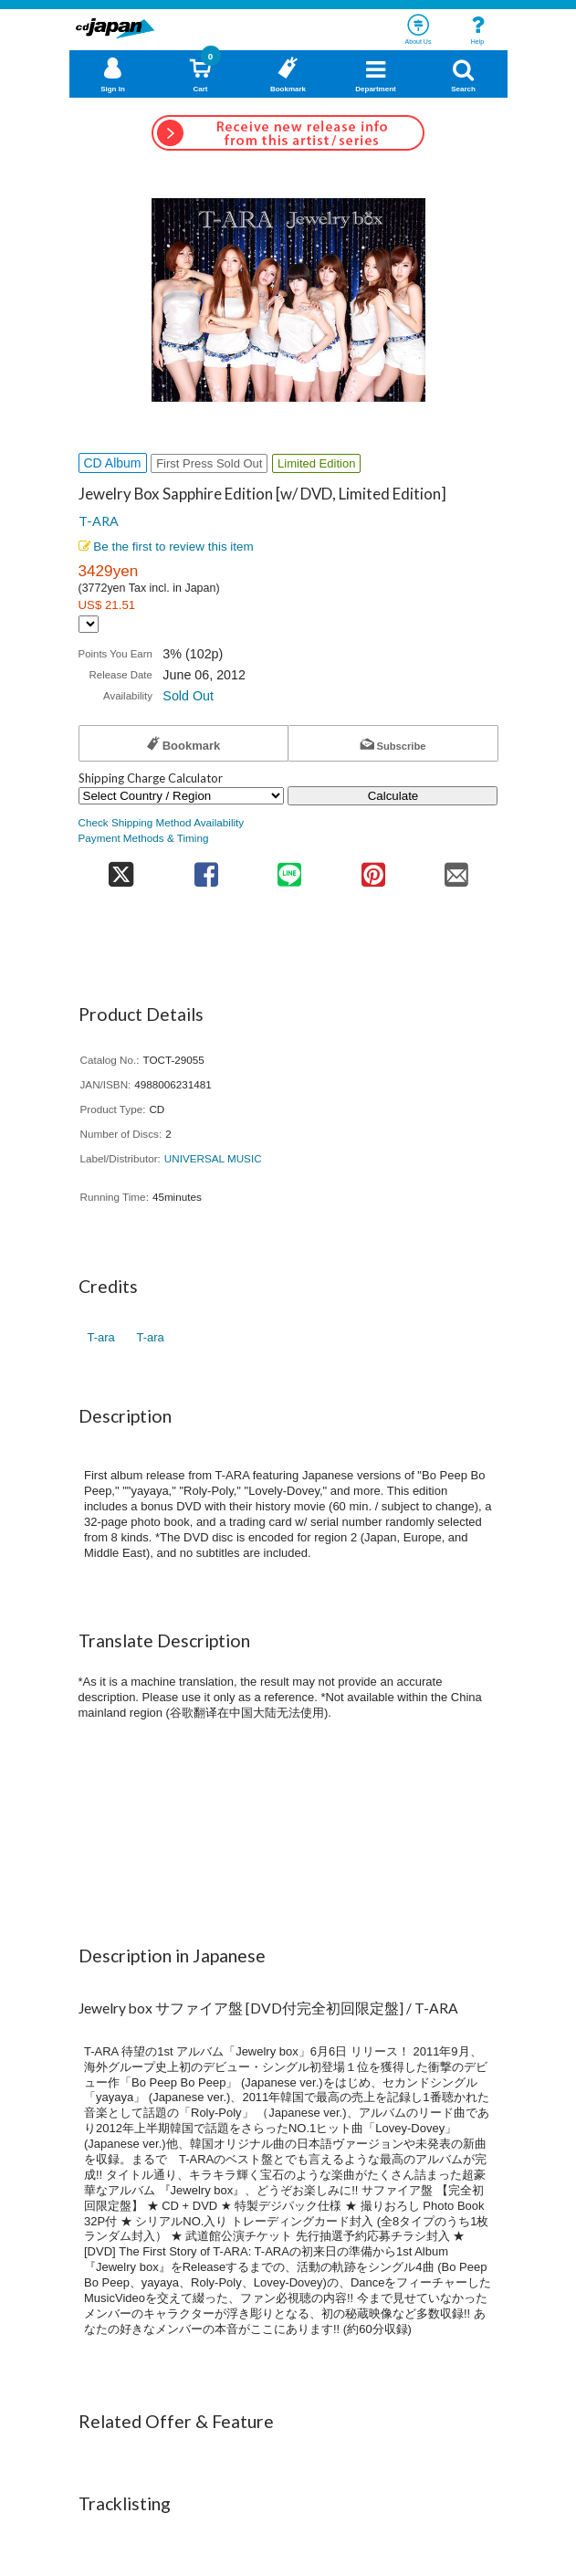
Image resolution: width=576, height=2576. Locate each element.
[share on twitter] (122, 868)
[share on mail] (455, 868)
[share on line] (289, 868)
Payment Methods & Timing (144, 838)
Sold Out (188, 696)
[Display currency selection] (89, 624)
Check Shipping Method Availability (162, 822)
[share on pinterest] (372, 868)
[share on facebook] (205, 868)
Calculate (393, 796)
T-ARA (99, 521)
